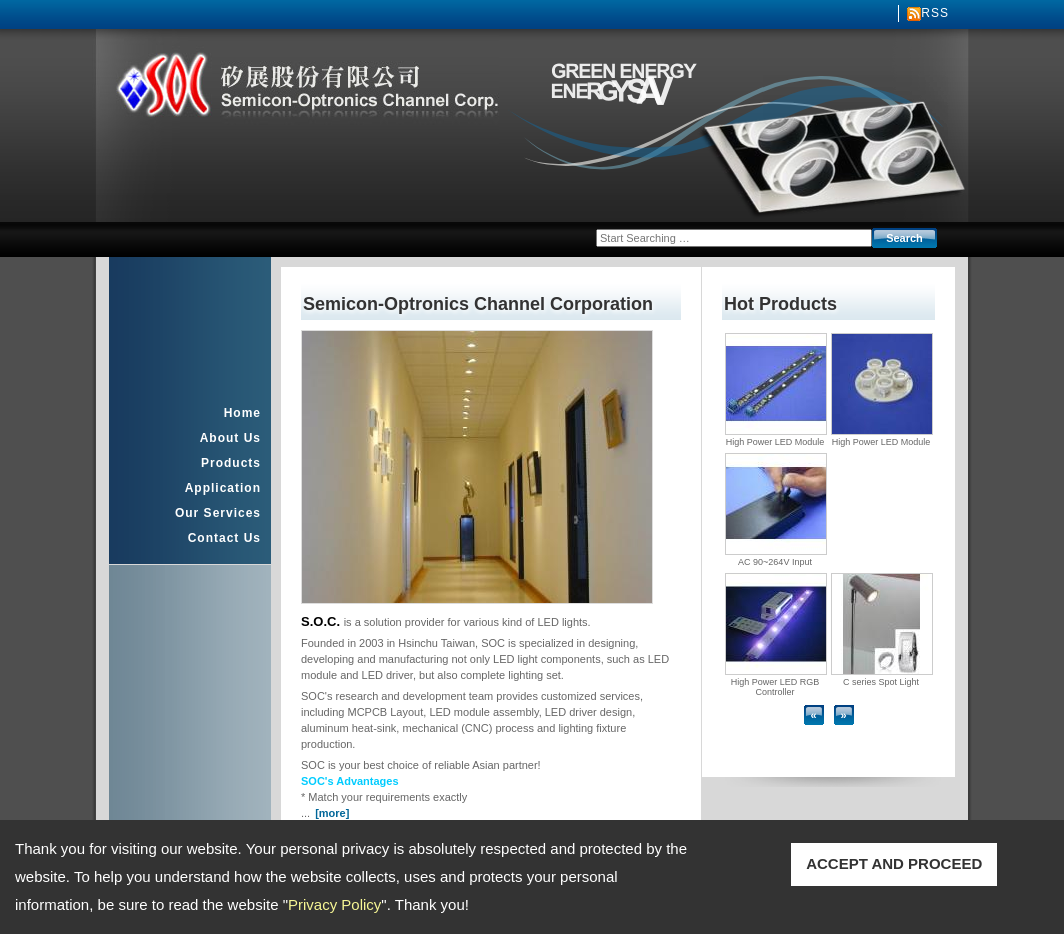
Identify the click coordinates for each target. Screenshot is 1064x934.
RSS (935, 13)
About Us (230, 438)
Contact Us (224, 538)
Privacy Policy (334, 904)
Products (231, 463)
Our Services (218, 513)
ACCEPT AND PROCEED (894, 863)
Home (242, 413)
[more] (332, 813)
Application (223, 488)
